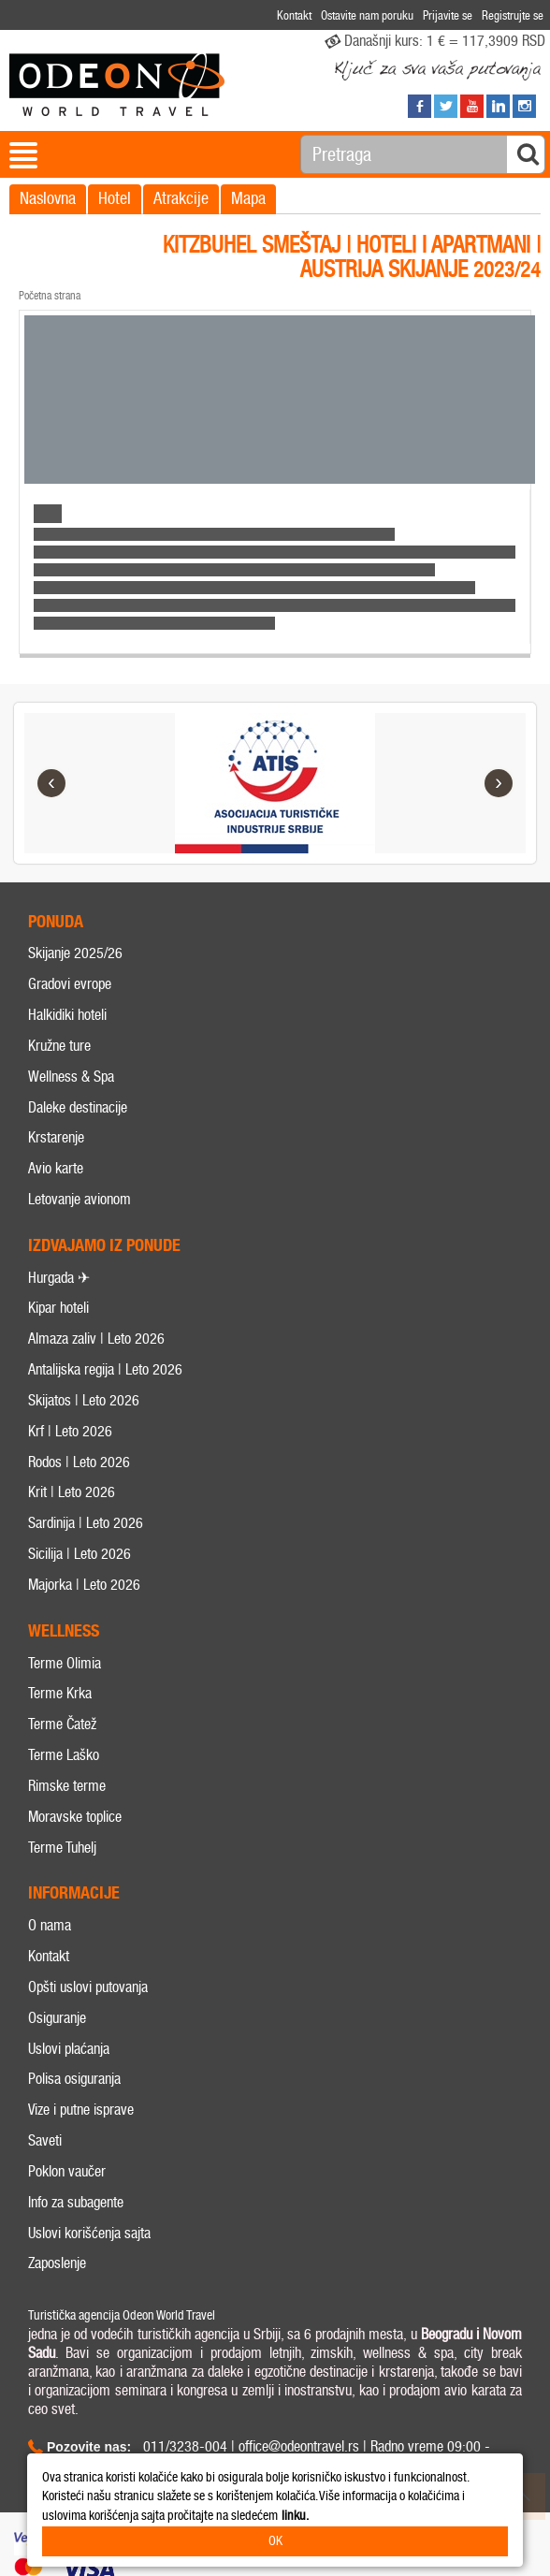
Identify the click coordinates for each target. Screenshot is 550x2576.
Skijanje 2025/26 (75, 954)
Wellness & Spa (71, 1076)
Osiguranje (57, 2018)
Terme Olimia (64, 1663)
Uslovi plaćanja (68, 2049)
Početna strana (49, 295)
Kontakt (48, 1956)
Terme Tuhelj (62, 1847)
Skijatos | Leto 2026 (83, 1400)
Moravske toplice (75, 1817)
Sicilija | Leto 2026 (79, 1555)
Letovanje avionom (79, 1199)
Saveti (45, 2141)
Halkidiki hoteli (67, 1015)
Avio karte (55, 1169)
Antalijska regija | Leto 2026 (105, 1370)
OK (275, 2541)
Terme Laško (63, 1756)
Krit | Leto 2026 (71, 1493)
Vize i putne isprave (81, 2110)
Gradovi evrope (69, 985)
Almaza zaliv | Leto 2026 (96, 1339)
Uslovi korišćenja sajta (89, 2233)
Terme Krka (60, 1694)
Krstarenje (56, 1138)
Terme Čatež (62, 1725)
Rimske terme (67, 1786)
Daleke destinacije (77, 1107)
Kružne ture (59, 1046)
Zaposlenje (57, 2264)
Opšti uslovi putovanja (88, 1987)
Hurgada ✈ (59, 1278)
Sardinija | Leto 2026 (85, 1524)
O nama (49, 1926)
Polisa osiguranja (74, 2079)
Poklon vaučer (67, 2171)
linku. (295, 2516)
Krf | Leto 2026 (70, 1431)
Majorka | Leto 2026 (84, 1585)
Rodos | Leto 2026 (79, 1462)
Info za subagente (75, 2202)
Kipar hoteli (58, 1308)
